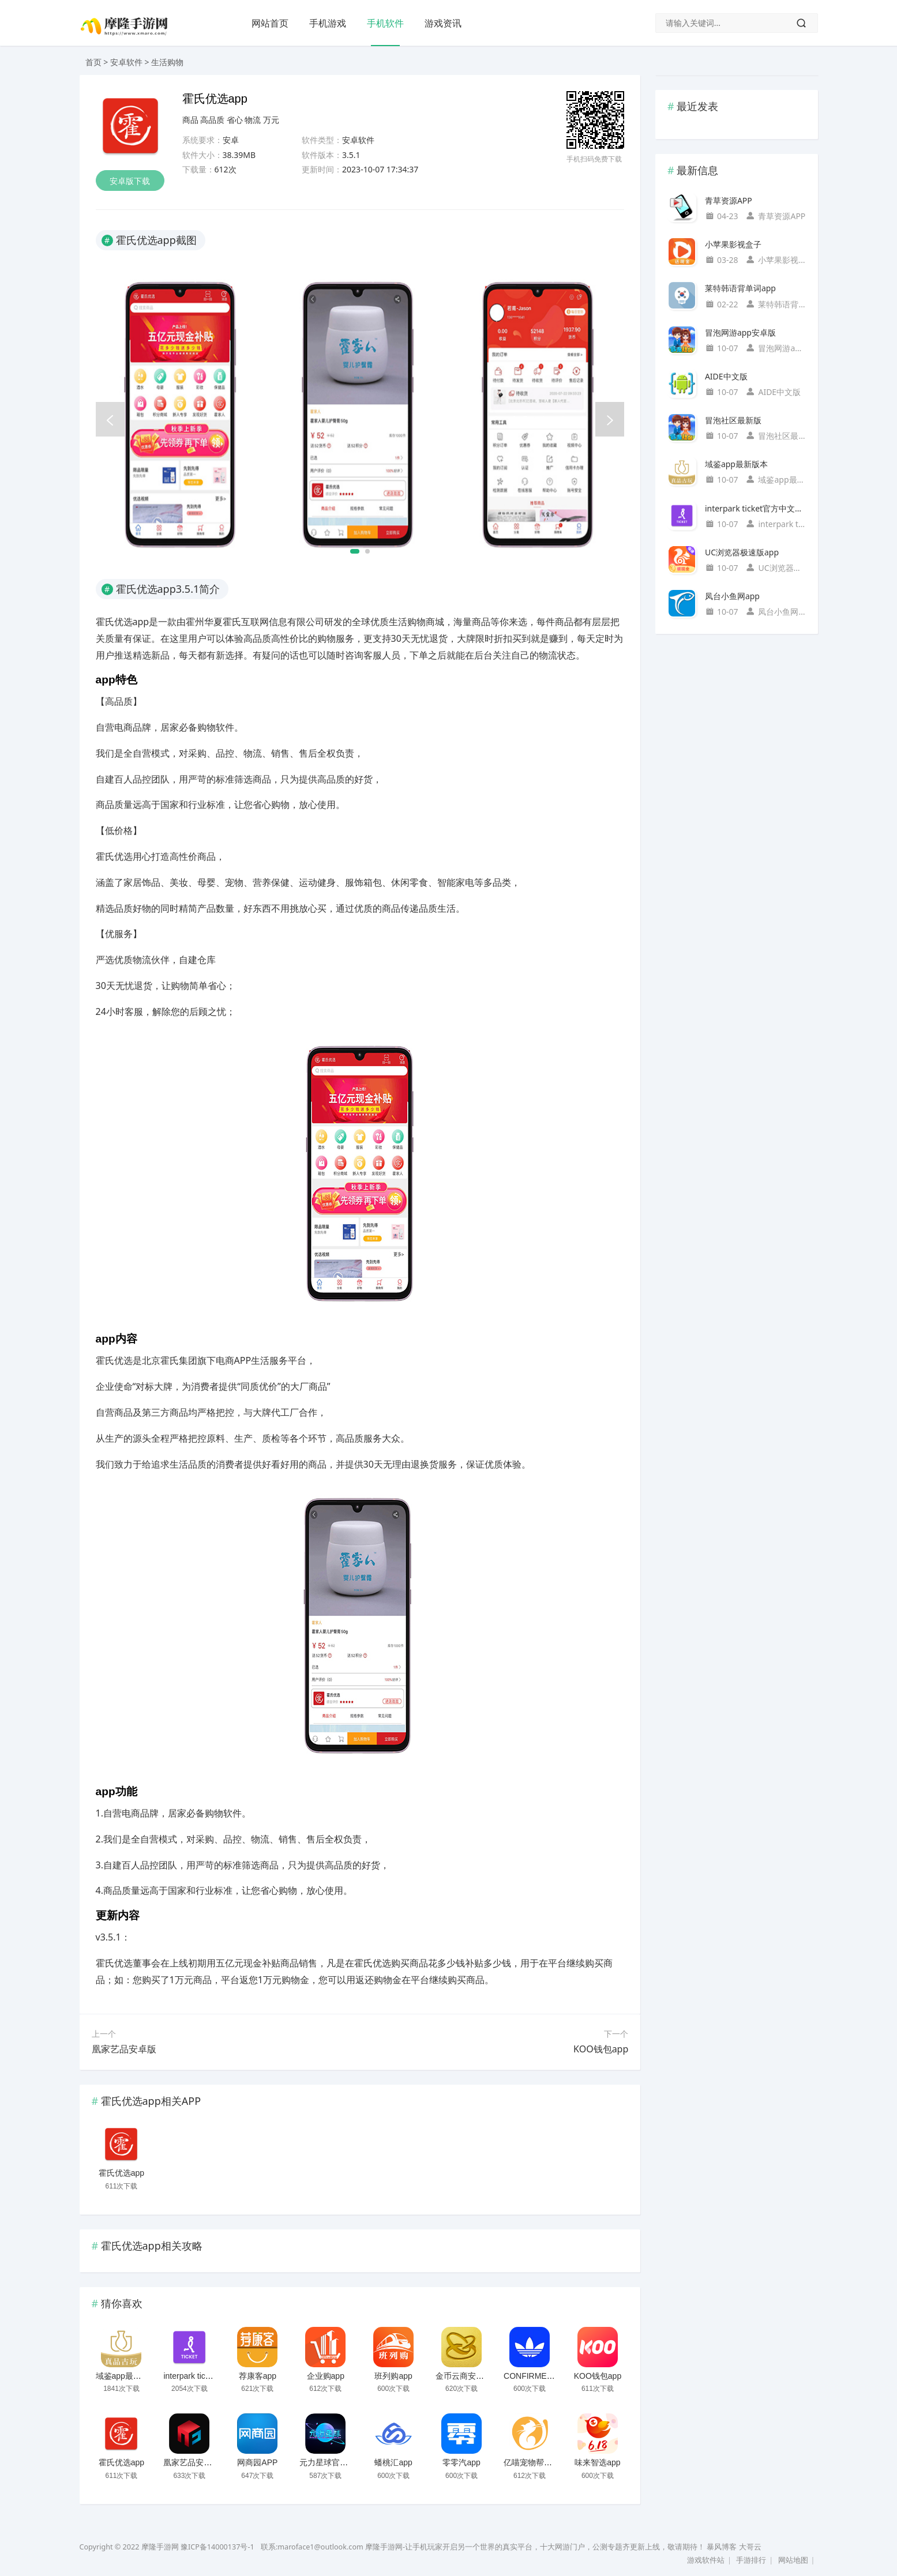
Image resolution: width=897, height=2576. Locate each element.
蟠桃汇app (393, 2462)
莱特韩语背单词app (740, 288)
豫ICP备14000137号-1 (217, 2547)
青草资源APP (728, 200)
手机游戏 (327, 23)
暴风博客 (722, 2547)
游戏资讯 (443, 23)
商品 (190, 119)
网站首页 (270, 23)
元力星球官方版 (327, 2462)
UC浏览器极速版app (742, 552)
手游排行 (751, 2560)
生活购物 (167, 62)
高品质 (212, 119)
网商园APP (257, 2462)
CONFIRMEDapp (535, 2376)
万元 (271, 119)
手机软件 (385, 23)
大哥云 (750, 2547)
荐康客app (257, 2376)
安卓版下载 (130, 180)
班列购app (393, 2376)
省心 (235, 119)
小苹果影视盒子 (733, 244)
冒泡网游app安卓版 (740, 332)
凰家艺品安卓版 (124, 2049)
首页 (93, 62)
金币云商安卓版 (464, 2376)
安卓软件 (126, 62)
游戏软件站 (706, 2560)
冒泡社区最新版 (733, 420)
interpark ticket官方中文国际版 (217, 2376)
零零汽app (461, 2462)
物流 (253, 119)
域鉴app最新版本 (126, 2376)
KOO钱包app (600, 2049)
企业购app (325, 2376)
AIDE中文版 (726, 376)
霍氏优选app (121, 2173)
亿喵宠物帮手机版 (536, 2462)
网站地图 (793, 2560)
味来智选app (597, 2462)
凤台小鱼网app (732, 596)
